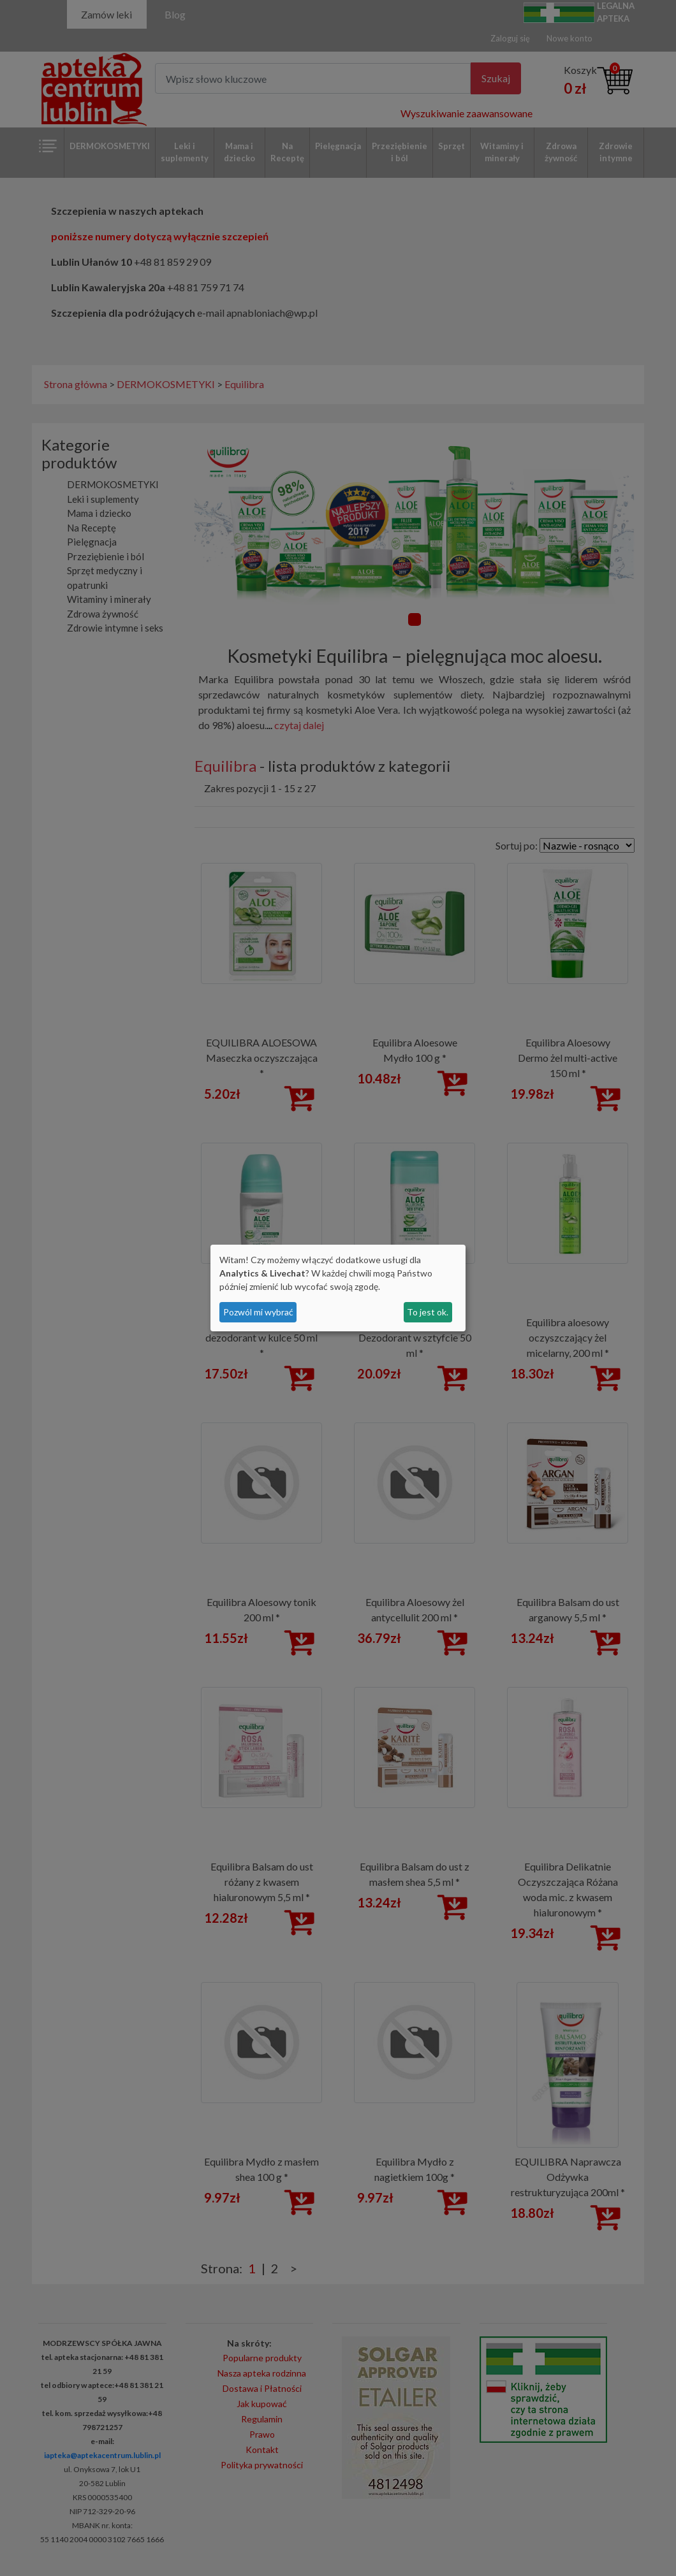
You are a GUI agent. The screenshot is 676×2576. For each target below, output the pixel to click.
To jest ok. (427, 1311)
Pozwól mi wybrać (258, 1311)
